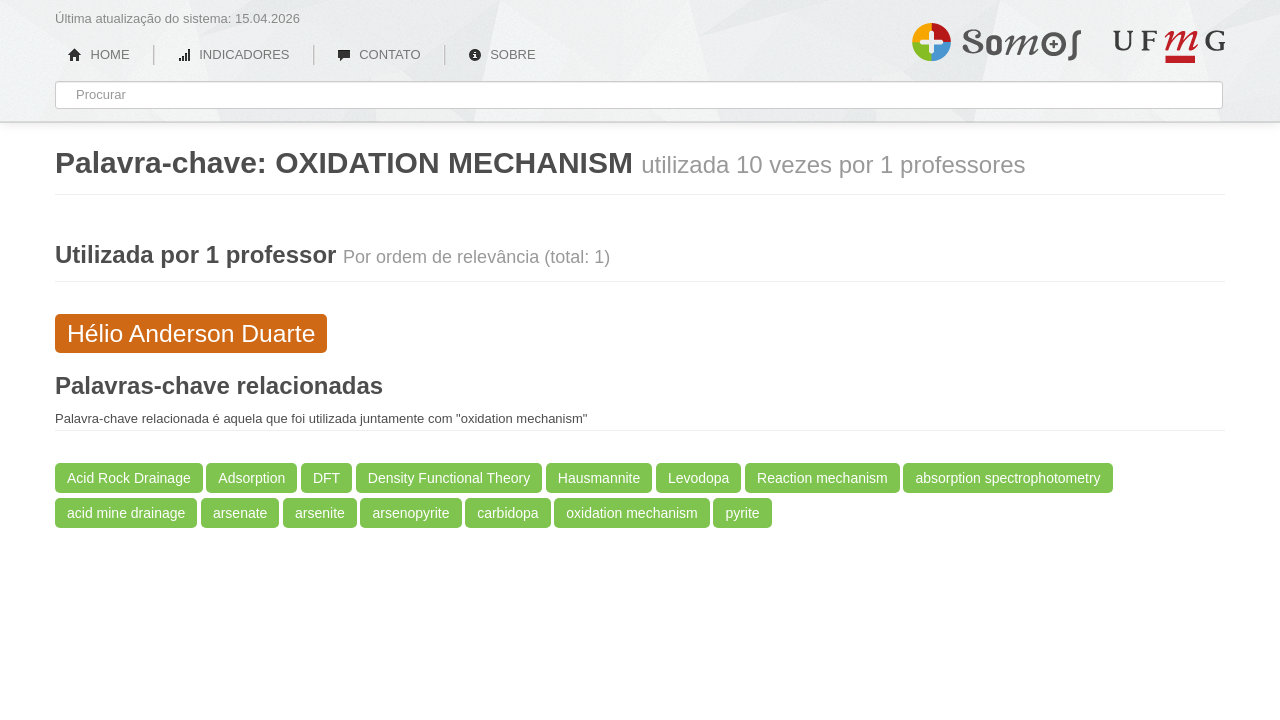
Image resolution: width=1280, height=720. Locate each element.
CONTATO (379, 54)
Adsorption (251, 478)
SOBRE (502, 54)
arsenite (320, 513)
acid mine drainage (126, 513)
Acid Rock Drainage (129, 478)
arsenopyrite (410, 513)
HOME (99, 54)
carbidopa (508, 513)
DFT (326, 478)
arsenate (240, 513)
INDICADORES (233, 54)
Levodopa (699, 478)
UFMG (1169, 46)
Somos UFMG (996, 38)
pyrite (742, 513)
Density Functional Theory (449, 478)
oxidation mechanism (632, 513)
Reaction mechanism (822, 478)
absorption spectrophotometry (1007, 478)
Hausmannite (599, 478)
